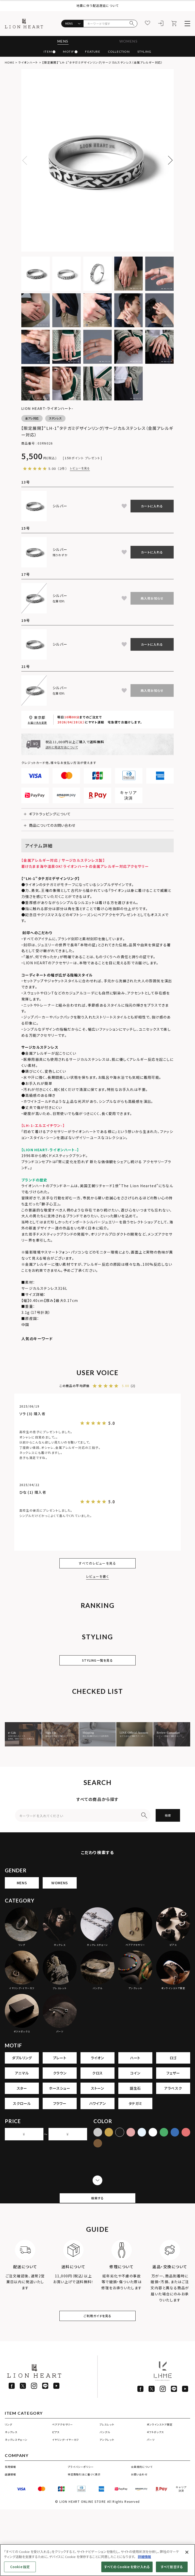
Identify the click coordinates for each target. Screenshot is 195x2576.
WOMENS (129, 41)
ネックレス (11, 2446)
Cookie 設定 (20, 2566)
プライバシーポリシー (81, 2481)
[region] (97, 2560)
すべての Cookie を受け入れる (127, 2566)
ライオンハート (28, 62)
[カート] (174, 23)
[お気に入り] (148, 23)
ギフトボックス (155, 2446)
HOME (9, 62)
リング (8, 2438)
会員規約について (142, 2481)
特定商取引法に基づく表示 (84, 2488)
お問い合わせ (139, 2488)
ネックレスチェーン (16, 2453)
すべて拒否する (172, 2566)
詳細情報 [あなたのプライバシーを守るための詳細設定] (144, 2556)
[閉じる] (186, 2552)
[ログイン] (161, 23)
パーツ (151, 2453)
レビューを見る (80, 468)
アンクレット (107, 2453)
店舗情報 (10, 2488)
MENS (61, 41)
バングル (105, 2446)
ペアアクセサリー (62, 2438)
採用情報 (10, 2481)
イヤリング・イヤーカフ (65, 2453)
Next (168, 160)
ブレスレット (107, 2438)
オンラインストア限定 (159, 2438)
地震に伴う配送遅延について (97, 5)
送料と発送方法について (61, 747)
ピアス (56, 2446)
